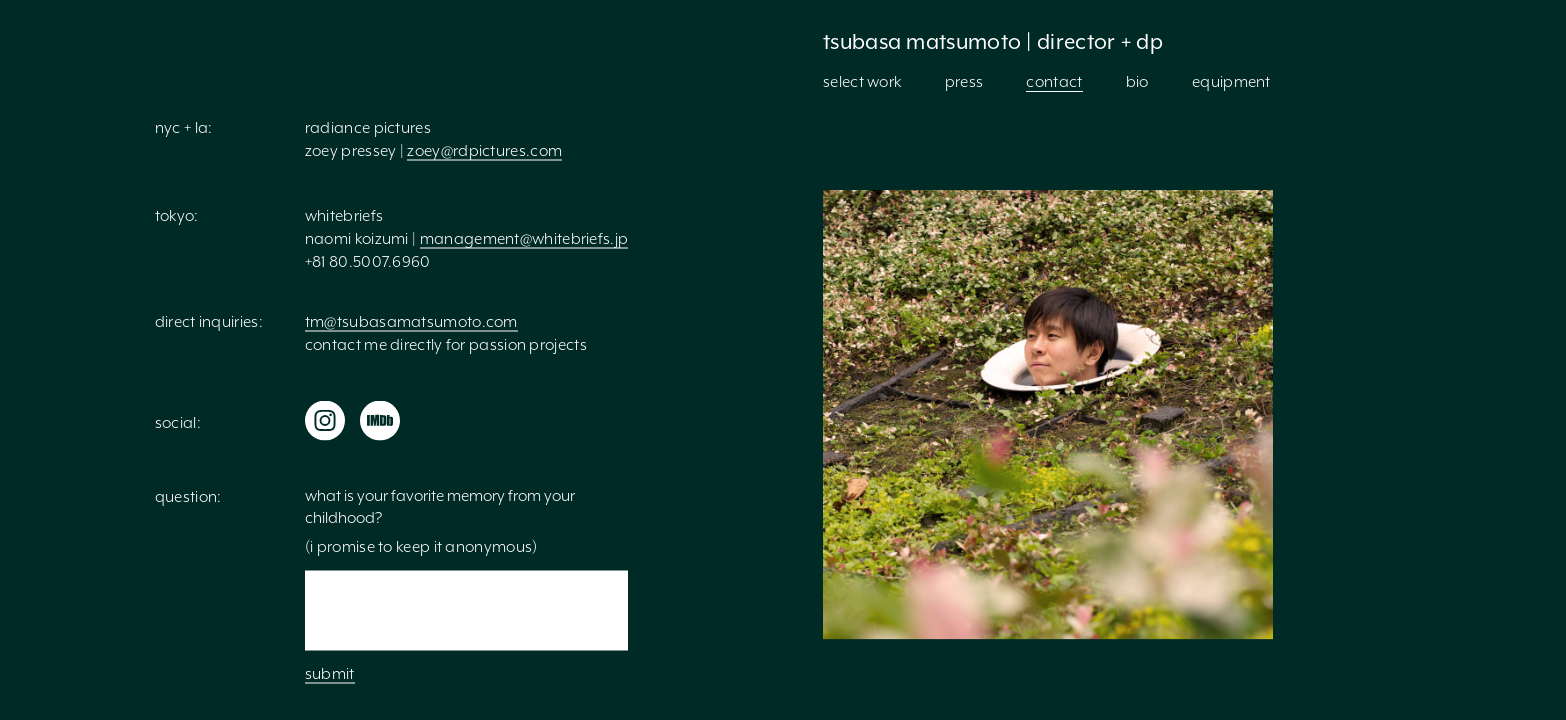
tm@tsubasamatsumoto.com (411, 322)
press (964, 82)
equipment (1231, 82)
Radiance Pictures (368, 128)
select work (862, 82)
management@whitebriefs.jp (524, 239)
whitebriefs (344, 216)
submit (330, 674)
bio (1137, 82)
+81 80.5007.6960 (368, 262)
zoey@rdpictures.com (484, 151)
